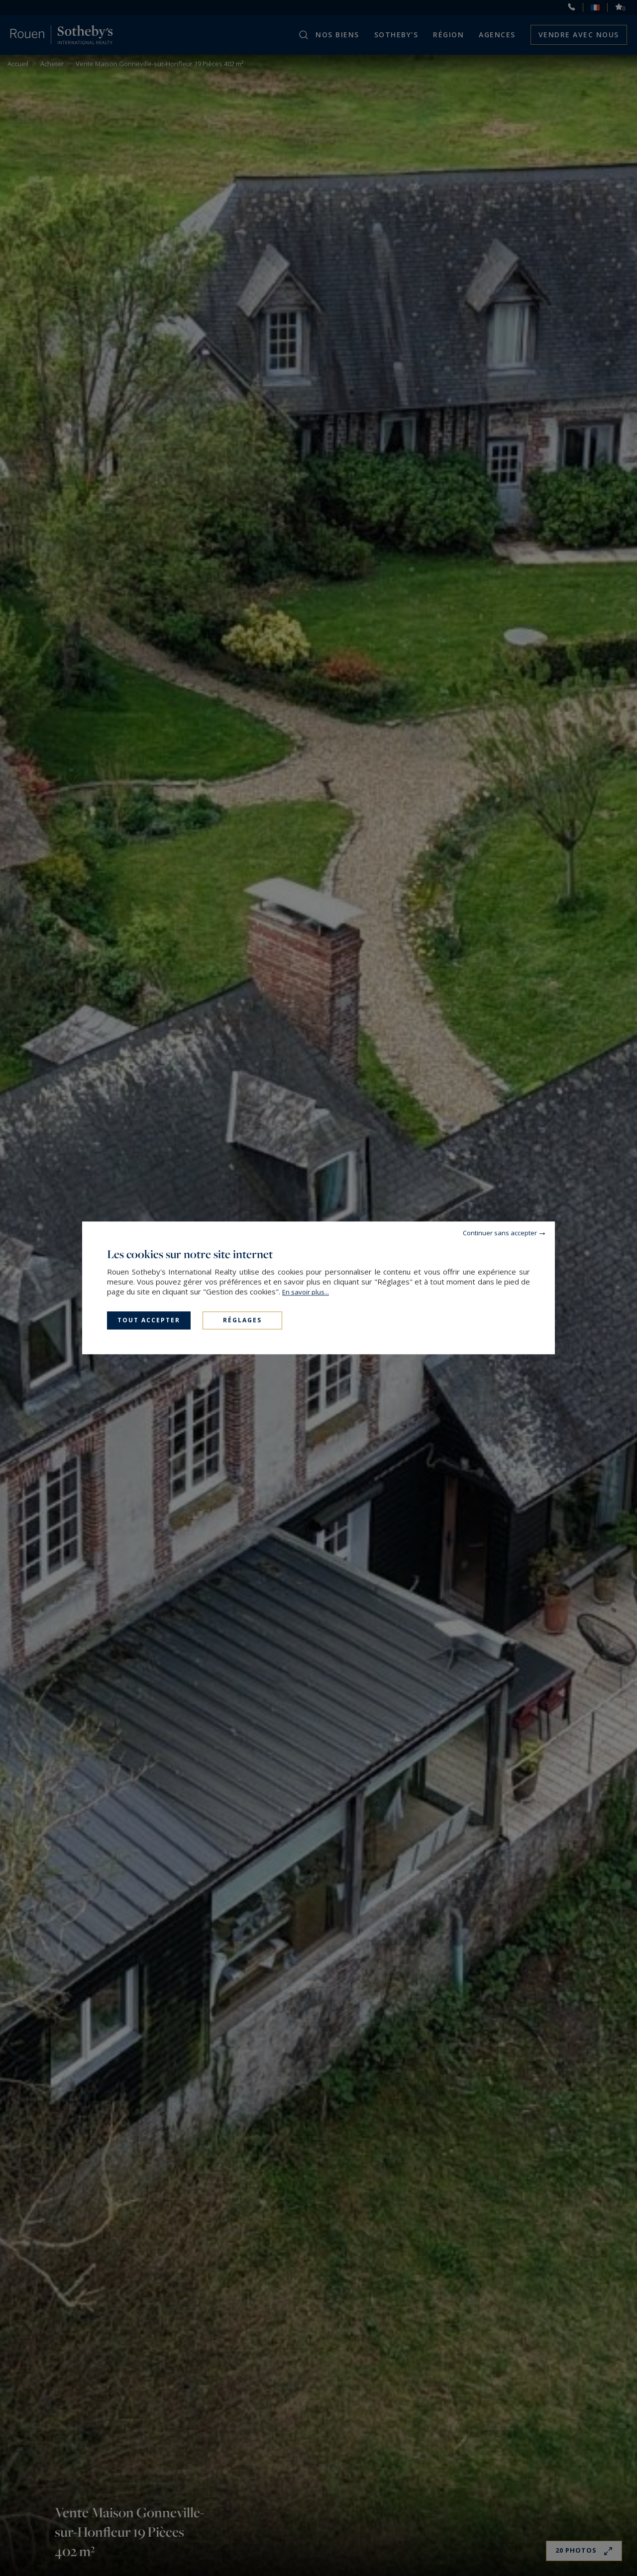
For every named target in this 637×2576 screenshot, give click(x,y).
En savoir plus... (305, 1292)
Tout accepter (148, 1320)
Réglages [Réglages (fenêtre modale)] (242, 1320)
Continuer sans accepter (500, 1232)
